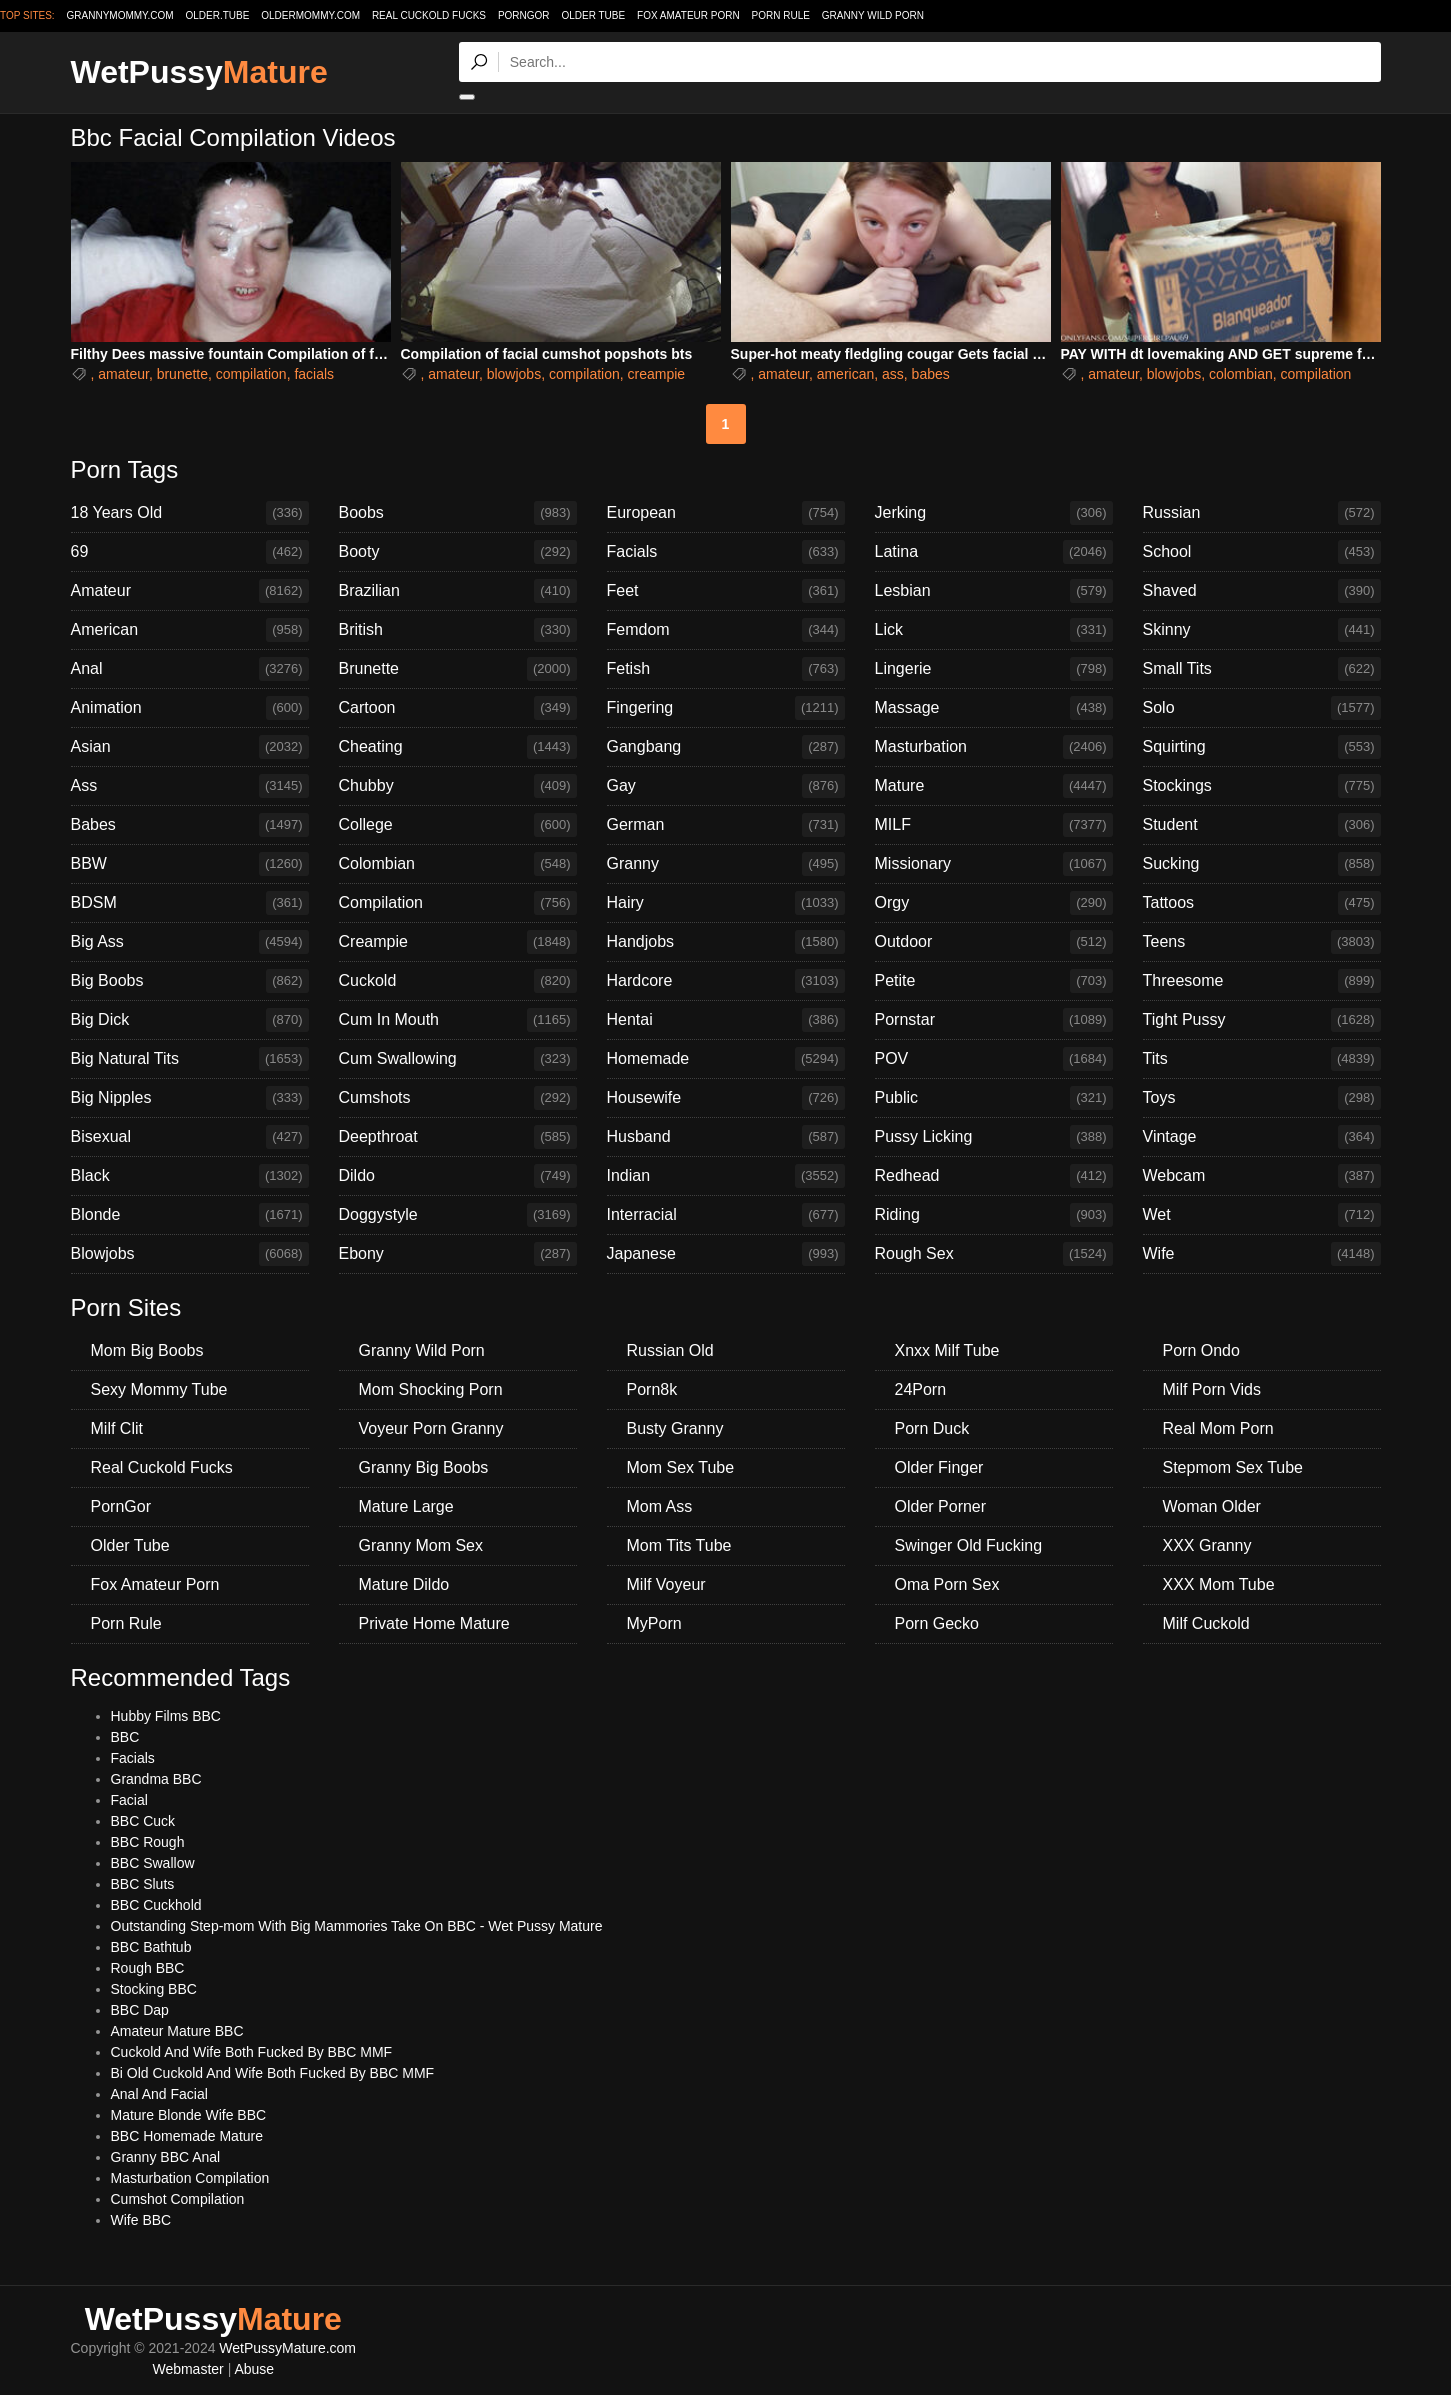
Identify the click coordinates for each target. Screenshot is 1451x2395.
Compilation (458, 903)
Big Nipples (190, 1098)
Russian (1262, 513)
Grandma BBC (156, 1779)
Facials (726, 552)
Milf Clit (117, 1428)
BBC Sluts (143, 1884)
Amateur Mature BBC (177, 2031)
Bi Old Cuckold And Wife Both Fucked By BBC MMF (273, 2073)
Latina (994, 552)
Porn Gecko (937, 1623)
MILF (994, 825)
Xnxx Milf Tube (947, 1350)
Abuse (254, 2369)
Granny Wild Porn (873, 15)
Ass (190, 786)
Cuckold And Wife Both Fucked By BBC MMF (252, 2052)
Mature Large (406, 1506)
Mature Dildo (404, 1584)
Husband (726, 1137)
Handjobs (726, 942)
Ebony (458, 1254)
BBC (125, 1737)
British (458, 630)
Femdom (726, 630)
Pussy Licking (994, 1137)
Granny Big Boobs (424, 1467)
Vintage (1262, 1137)
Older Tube (593, 15)
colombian (1241, 374)
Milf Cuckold (1206, 1623)
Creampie (458, 942)
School (1262, 552)
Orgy (994, 903)
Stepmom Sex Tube (1233, 1467)
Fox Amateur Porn (688, 15)
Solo (1262, 708)
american (846, 374)
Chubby (458, 786)
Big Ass (190, 942)
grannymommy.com (120, 15)
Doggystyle (458, 1215)
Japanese (726, 1254)
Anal (190, 669)
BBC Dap (140, 2010)
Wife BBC (141, 2220)
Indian (726, 1176)
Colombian (458, 864)
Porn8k (652, 1389)
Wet (1262, 1215)
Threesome (1262, 981)
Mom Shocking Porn (431, 1389)
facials (314, 374)
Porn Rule (781, 15)
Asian (190, 747)
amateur (123, 374)
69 (190, 552)
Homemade (726, 1059)
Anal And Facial (159, 2094)
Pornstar (994, 1020)
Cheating (458, 747)
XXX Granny (1207, 1545)
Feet (726, 591)
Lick (994, 630)
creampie (657, 374)
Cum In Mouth (458, 1020)
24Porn (921, 1389)
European (726, 513)
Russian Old (670, 1350)
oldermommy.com (310, 15)
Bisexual (190, 1137)
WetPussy (199, 72)
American (190, 630)
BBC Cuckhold (156, 1905)
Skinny (1262, 630)
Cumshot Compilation (178, 2199)
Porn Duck (932, 1428)
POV (994, 1059)
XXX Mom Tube (1219, 1584)
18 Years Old (190, 513)
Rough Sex (994, 1254)
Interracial (726, 1215)
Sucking (1262, 864)
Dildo (458, 1176)
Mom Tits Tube (679, 1545)
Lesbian (994, 591)
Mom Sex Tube (681, 1467)
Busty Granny (675, 1428)
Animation (190, 708)
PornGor (524, 15)
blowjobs (514, 374)
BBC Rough (148, 1842)
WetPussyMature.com (287, 2348)
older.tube (217, 15)
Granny (726, 864)
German (726, 825)
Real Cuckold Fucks (429, 15)
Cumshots (458, 1098)
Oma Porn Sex (947, 1584)
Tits (1262, 1059)
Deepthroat (458, 1137)
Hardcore (726, 981)
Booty (458, 552)
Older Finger (939, 1467)
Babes (190, 825)
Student (1262, 825)
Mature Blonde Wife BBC (189, 2115)
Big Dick (190, 1020)
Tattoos (1262, 903)
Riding (994, 1215)
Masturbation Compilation (190, 2178)
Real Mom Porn (1218, 1428)
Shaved (1262, 591)
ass (893, 374)
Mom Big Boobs (147, 1350)
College (458, 825)
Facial (129, 1800)
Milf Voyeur (666, 1584)
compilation (251, 374)
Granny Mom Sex (421, 1545)
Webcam (1262, 1176)
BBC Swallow (153, 1863)
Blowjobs (190, 1254)
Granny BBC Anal (166, 2157)
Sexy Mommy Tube (159, 1389)
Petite (994, 981)
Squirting (1262, 747)
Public (994, 1098)
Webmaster (187, 2369)
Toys (1262, 1098)
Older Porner (941, 1506)
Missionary (994, 864)
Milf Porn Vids (1212, 1389)
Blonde (190, 1215)
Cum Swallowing (458, 1059)
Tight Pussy (1262, 1020)
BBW (190, 864)
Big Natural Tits (190, 1059)
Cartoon (458, 708)
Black (190, 1176)
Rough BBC (148, 1968)
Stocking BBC (154, 1989)
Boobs (458, 513)
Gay (726, 786)
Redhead (994, 1176)
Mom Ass (660, 1506)
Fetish (726, 669)
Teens (1262, 942)
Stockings (1262, 786)
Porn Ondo (1201, 1350)
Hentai (726, 1020)
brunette (182, 374)
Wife (1262, 1254)
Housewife (726, 1098)
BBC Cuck (143, 1821)
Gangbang (726, 747)
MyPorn (654, 1623)
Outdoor (994, 942)
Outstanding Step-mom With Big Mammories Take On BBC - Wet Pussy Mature (357, 1926)
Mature (994, 786)
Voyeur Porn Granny (431, 1428)
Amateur (190, 591)
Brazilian (458, 591)
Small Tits (1262, 669)
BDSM (190, 903)
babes (931, 374)
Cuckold (458, 981)
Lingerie (994, 669)
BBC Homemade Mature (187, 2136)
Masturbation (994, 747)
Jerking (994, 513)
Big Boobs (190, 981)
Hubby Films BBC (166, 1716)
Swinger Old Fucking (969, 1545)
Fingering (726, 708)
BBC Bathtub (151, 1947)
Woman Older (1212, 1506)
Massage (994, 708)
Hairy (726, 903)
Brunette (458, 669)
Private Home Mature (434, 1623)
